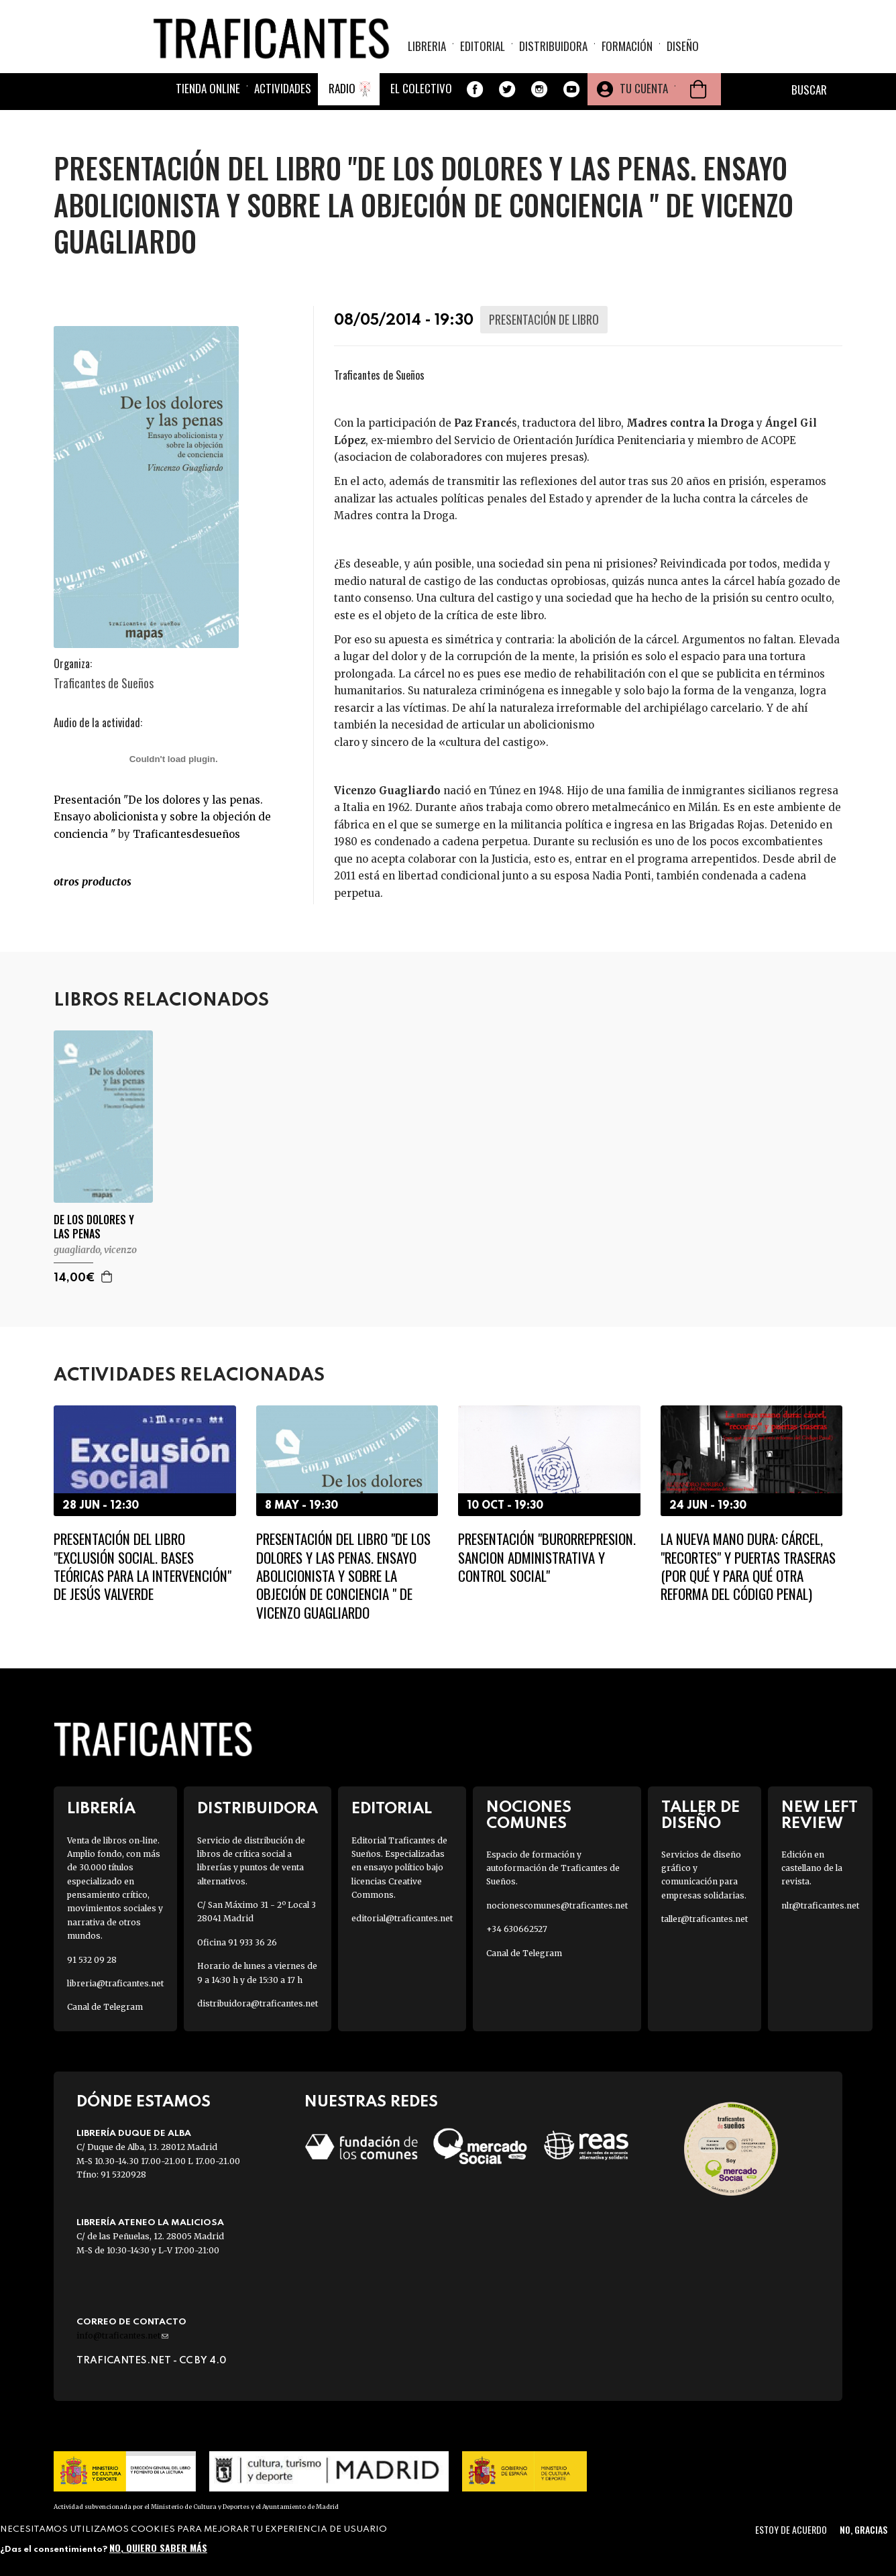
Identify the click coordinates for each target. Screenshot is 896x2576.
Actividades (282, 102)
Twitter (507, 103)
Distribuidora (553, 50)
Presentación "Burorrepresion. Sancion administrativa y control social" (547, 1557)
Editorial (482, 50)
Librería (101, 1809)
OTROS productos (92, 881)
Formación (627, 50)
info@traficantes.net (122, 2335)
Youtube (571, 103)
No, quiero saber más (158, 2547)
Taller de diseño (700, 1815)
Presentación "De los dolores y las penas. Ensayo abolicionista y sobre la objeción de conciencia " (162, 817)
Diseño (683, 50)
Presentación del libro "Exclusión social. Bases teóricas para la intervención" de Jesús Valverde (142, 1566)
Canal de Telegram (105, 2007)
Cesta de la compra (698, 103)
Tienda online (208, 102)
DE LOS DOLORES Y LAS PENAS (94, 1227)
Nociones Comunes (528, 1815)
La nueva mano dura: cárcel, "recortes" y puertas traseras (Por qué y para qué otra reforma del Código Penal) (748, 1566)
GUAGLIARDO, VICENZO (95, 1250)
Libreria (427, 50)
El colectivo (421, 102)
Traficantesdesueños (186, 834)
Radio (342, 102)
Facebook (475, 103)
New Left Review (819, 1815)
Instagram (539, 103)
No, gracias (863, 2529)
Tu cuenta (644, 102)
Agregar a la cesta (107, 1277)
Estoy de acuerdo (791, 2529)
